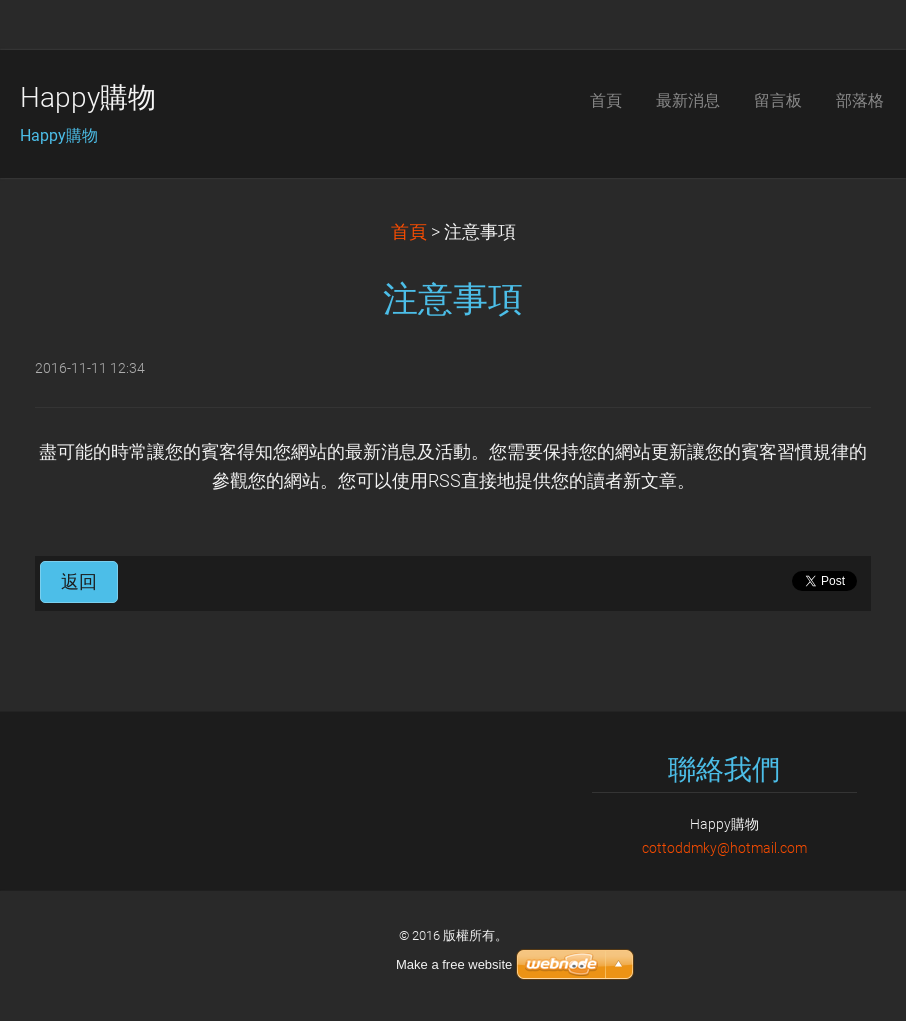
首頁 (409, 232)
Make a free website (454, 964)
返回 (79, 582)
